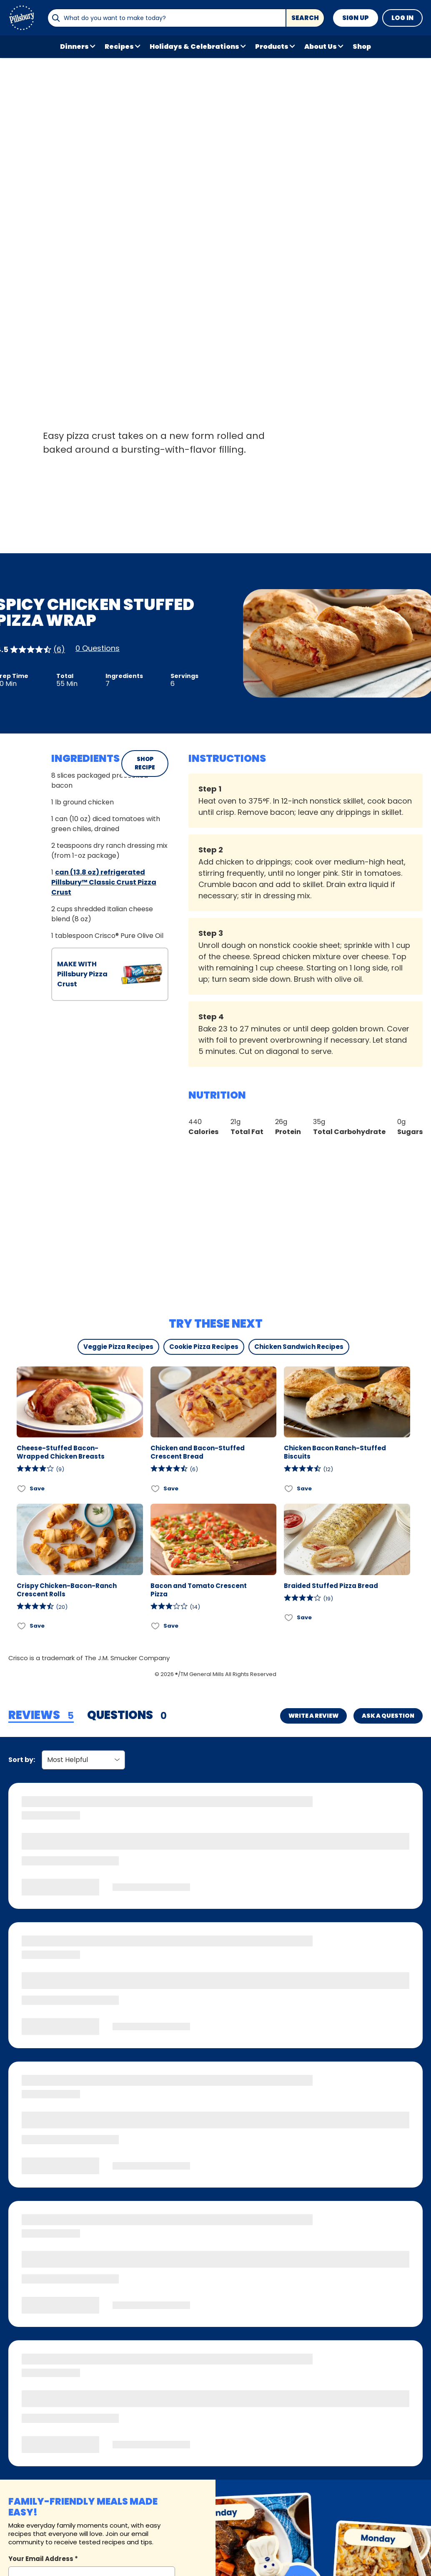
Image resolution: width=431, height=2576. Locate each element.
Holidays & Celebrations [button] (194, 46)
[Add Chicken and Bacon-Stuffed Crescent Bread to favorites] (155, 1488)
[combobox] (166, 18)
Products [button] (271, 46)
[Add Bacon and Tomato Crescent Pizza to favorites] (155, 1626)
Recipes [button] (119, 46)
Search (305, 17)
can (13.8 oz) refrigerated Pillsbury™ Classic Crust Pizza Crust (103, 882)
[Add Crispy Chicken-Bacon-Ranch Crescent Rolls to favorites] (22, 1626)
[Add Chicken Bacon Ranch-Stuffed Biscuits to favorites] (289, 1488)
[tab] (41, 1716)
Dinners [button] (74, 46)
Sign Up (355, 17)
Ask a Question (388, 1715)
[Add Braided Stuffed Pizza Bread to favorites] (289, 1618)
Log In (402, 17)
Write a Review (313, 1715)
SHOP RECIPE (145, 763)
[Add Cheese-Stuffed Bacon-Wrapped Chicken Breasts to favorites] (22, 1488)
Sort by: (21, 1759)
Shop (362, 46)
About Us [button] (320, 46)
